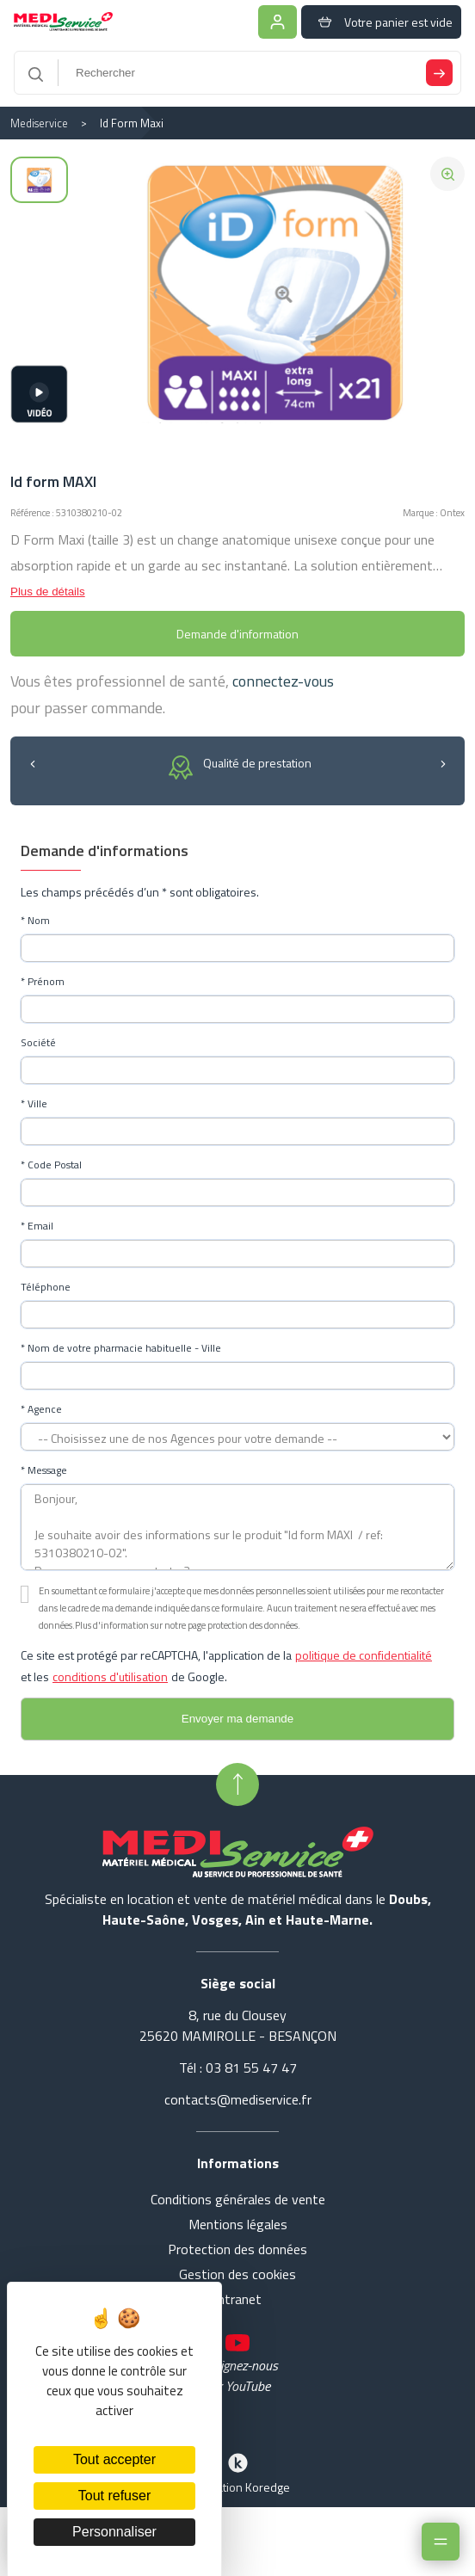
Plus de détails (47, 591)
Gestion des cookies (237, 2274)
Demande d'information (237, 634)
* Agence (41, 1409)
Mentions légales (237, 2224)
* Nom (35, 920)
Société (38, 1043)
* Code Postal (51, 1165)
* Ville (34, 1104)
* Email (37, 1226)
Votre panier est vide (381, 22)
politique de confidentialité (363, 1655)
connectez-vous (283, 681)
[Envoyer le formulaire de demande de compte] (237, 1719)
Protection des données (237, 2249)
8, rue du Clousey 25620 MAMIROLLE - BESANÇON (237, 2025)
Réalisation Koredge (237, 2472)
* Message (44, 1470)
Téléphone (46, 1287)
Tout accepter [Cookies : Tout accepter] (114, 2459)
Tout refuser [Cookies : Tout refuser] (114, 2495)
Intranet (238, 2299)
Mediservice (39, 123)
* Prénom (43, 981)
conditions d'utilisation (110, 1676)
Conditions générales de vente (238, 2199)
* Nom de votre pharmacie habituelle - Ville (121, 1348)
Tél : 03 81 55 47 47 (238, 2067)
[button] (32, 763)
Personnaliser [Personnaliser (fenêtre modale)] (114, 2531)
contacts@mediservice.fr (238, 2099)
